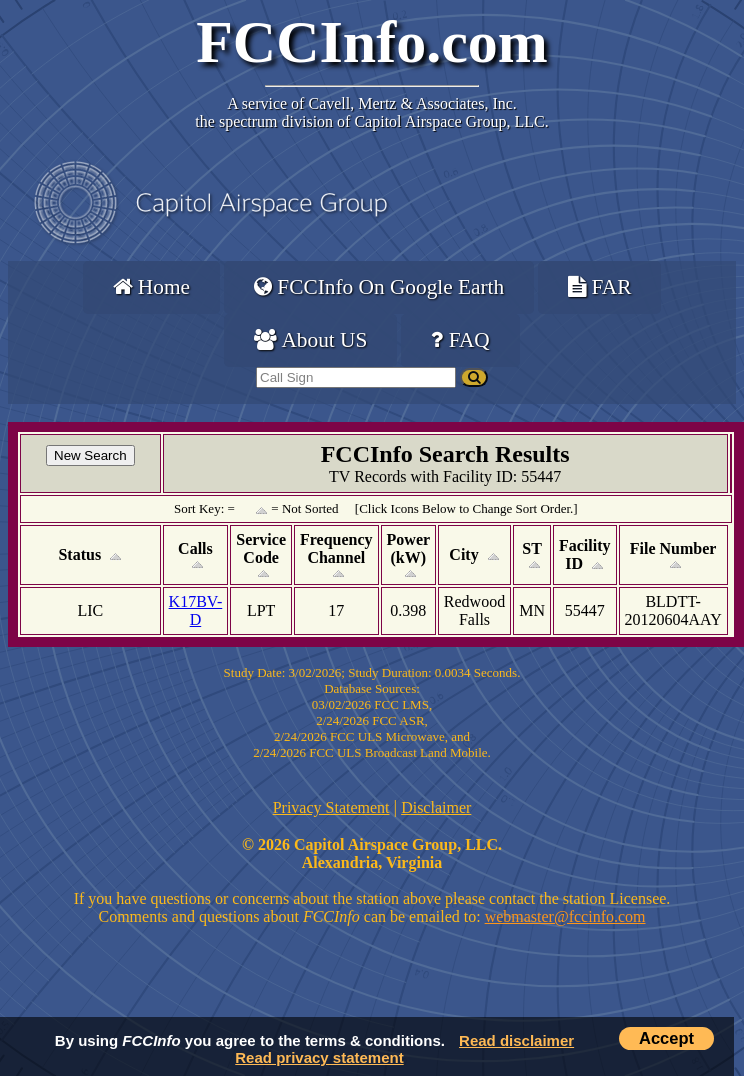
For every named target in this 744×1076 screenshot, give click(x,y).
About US (310, 340)
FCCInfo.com (372, 42)
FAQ (460, 340)
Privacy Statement (331, 807)
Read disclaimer (516, 1040)
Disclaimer (436, 807)
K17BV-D (196, 610)
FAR (599, 287)
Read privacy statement (319, 1057)
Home (151, 287)
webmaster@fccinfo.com (565, 916)
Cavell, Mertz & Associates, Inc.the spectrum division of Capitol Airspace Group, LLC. (371, 112)
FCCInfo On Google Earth (379, 287)
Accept (666, 1038)
